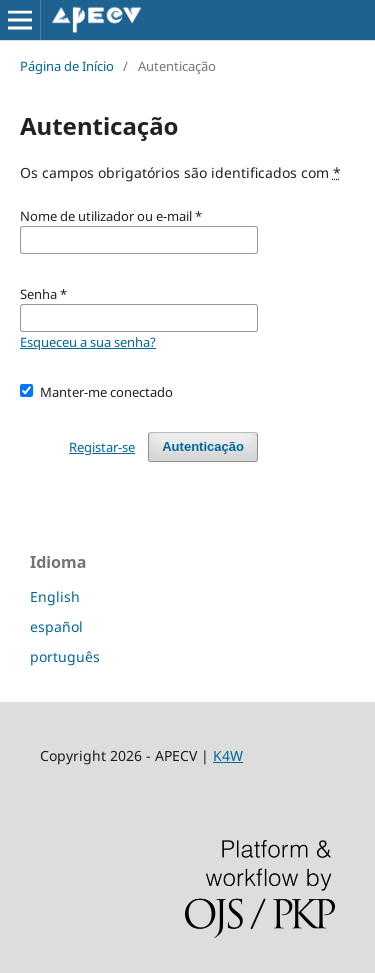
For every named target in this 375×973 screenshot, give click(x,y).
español (56, 626)
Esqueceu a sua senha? (88, 342)
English (55, 596)
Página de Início (67, 66)
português (65, 656)
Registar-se (102, 447)
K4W (228, 755)
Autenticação (203, 446)
